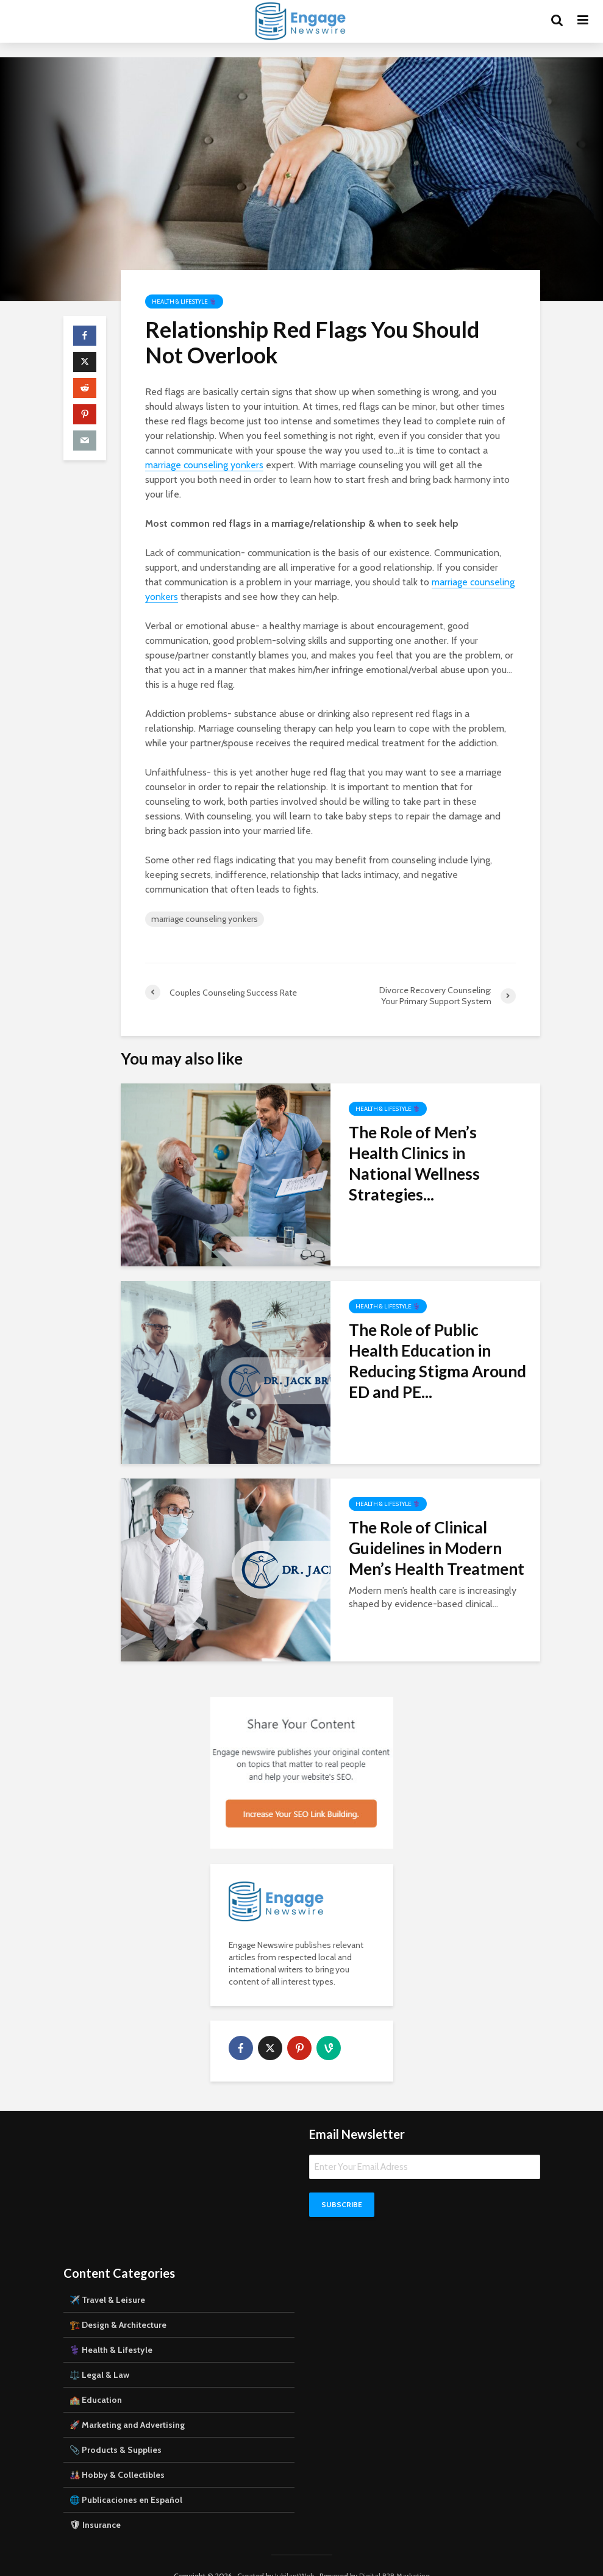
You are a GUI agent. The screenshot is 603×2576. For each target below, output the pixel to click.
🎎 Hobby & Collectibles (117, 2454)
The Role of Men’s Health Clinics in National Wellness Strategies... (414, 1163)
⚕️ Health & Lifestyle (111, 2329)
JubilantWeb (294, 2555)
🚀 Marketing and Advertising (127, 2404)
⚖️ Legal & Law (99, 2354)
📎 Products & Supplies (116, 2429)
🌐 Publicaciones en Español (126, 2479)
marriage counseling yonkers (204, 465)
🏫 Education (96, 2379)
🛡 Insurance (95, 2504)
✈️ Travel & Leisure (107, 2279)
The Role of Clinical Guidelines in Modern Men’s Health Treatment (436, 1548)
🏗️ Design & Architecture (118, 2304)
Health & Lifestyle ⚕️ (184, 301)
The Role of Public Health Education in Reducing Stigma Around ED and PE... (437, 1361)
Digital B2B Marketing (394, 2555)
